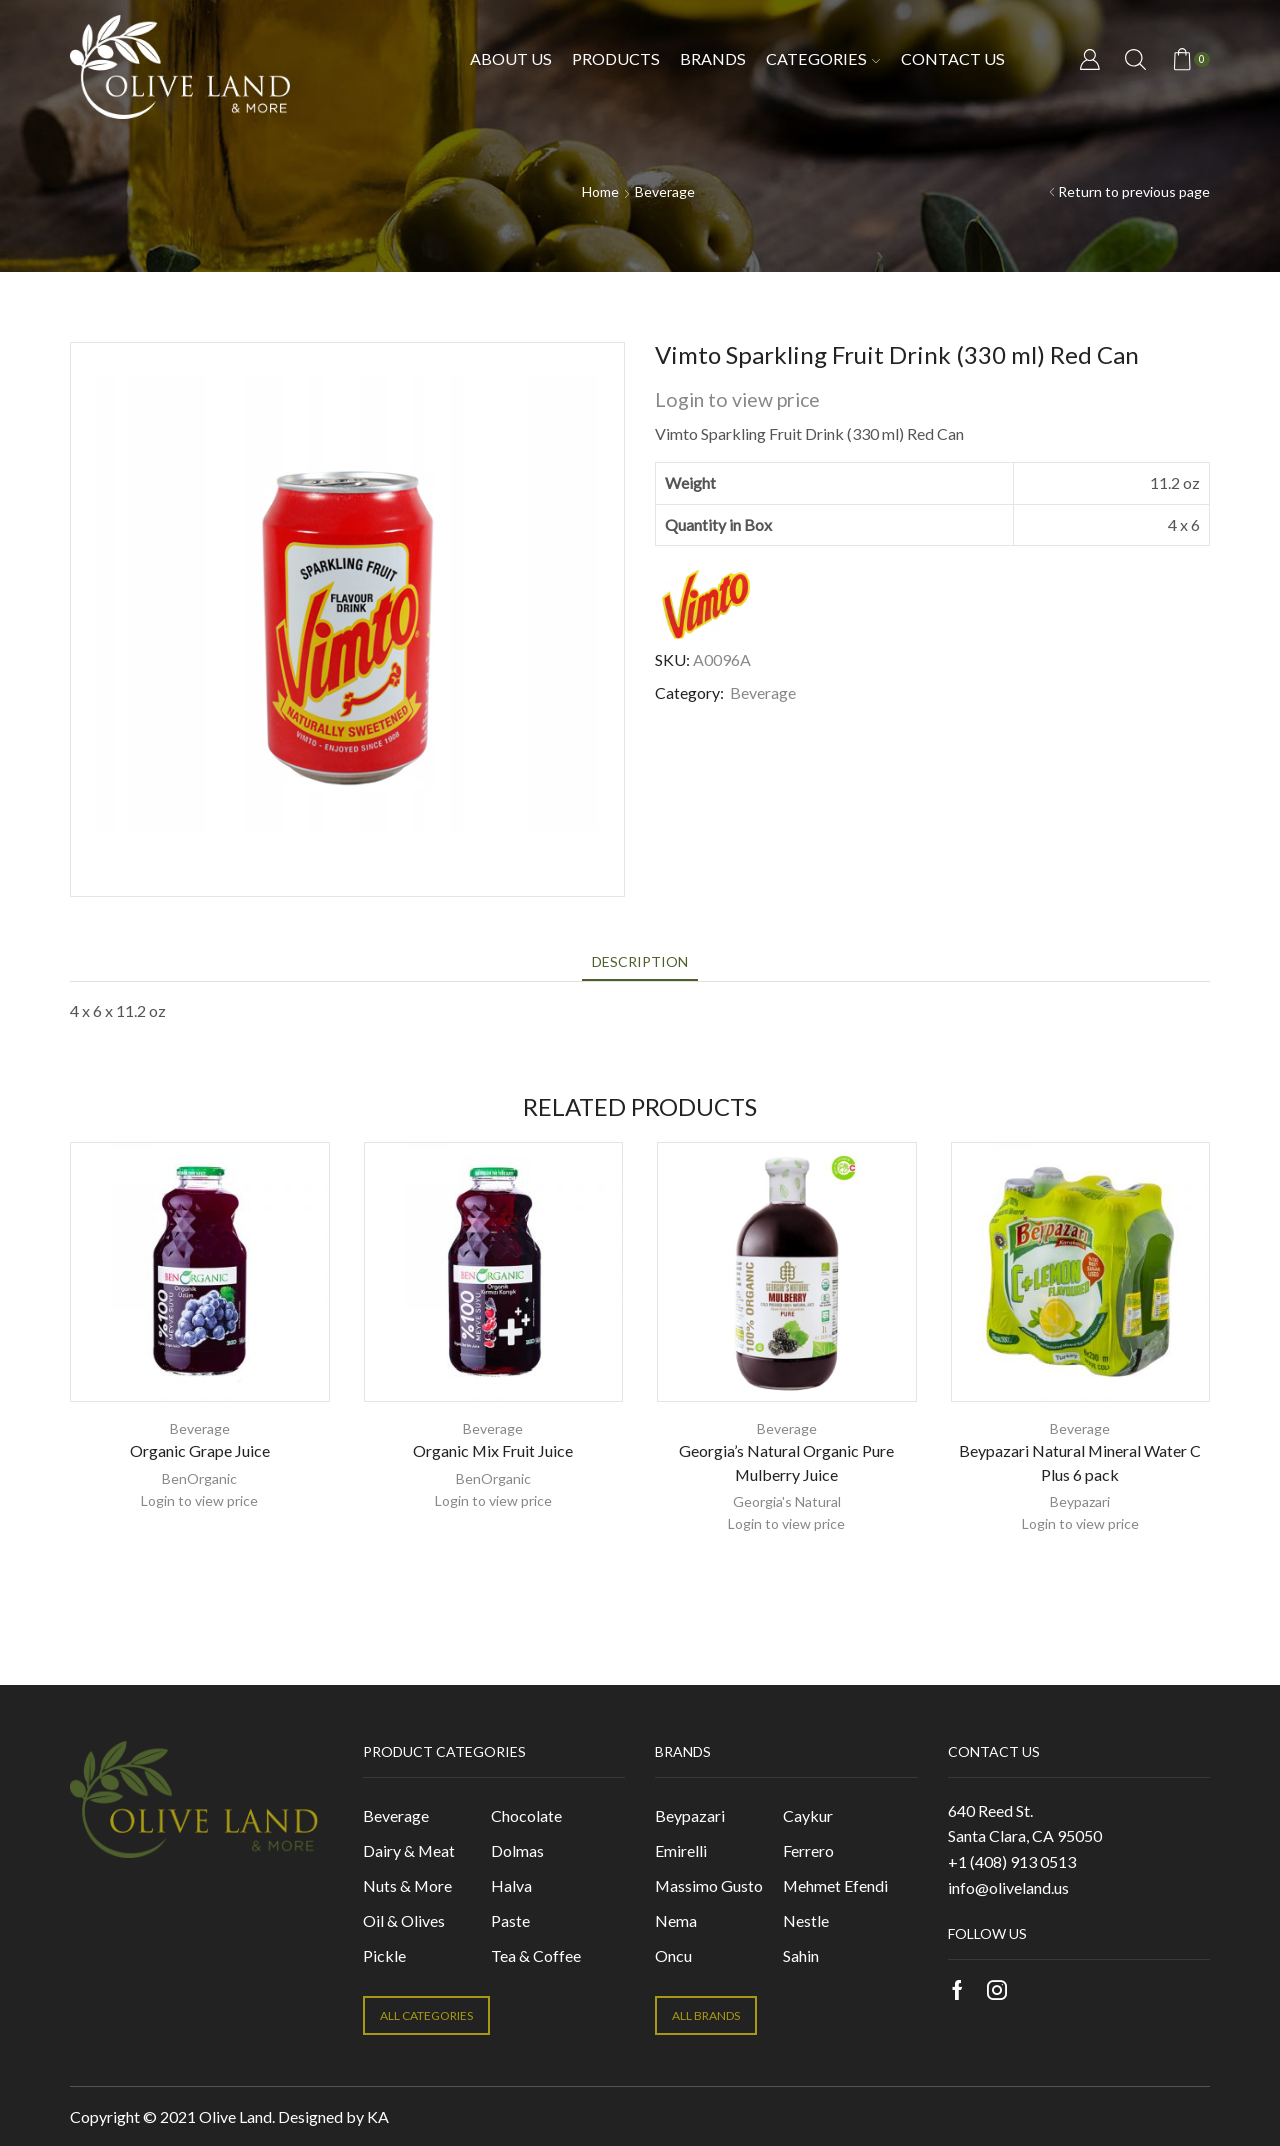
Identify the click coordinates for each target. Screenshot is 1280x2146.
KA (378, 2116)
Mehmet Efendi (835, 1885)
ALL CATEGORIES (426, 2015)
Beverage (665, 191)
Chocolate (526, 1815)
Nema (676, 1920)
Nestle (806, 1920)
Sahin (801, 1955)
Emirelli (681, 1850)
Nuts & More (407, 1885)
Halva (511, 1885)
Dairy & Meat (409, 1850)
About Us (511, 58)
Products (616, 58)
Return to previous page (1134, 191)
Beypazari (1080, 1501)
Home (600, 191)
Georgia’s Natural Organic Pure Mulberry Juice (786, 1462)
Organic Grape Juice (200, 1450)
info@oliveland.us (1008, 1887)
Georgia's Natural (787, 1501)
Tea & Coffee (536, 1955)
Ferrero (808, 1850)
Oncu (673, 1955)
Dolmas (517, 1850)
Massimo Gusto (709, 1885)
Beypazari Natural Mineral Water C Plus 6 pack (1080, 1462)
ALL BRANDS (706, 2015)
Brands (713, 58)
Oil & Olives (404, 1920)
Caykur (808, 1815)
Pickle (384, 1955)
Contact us (953, 58)
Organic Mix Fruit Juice (493, 1450)
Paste (510, 1920)
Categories (823, 58)
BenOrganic (199, 1478)
